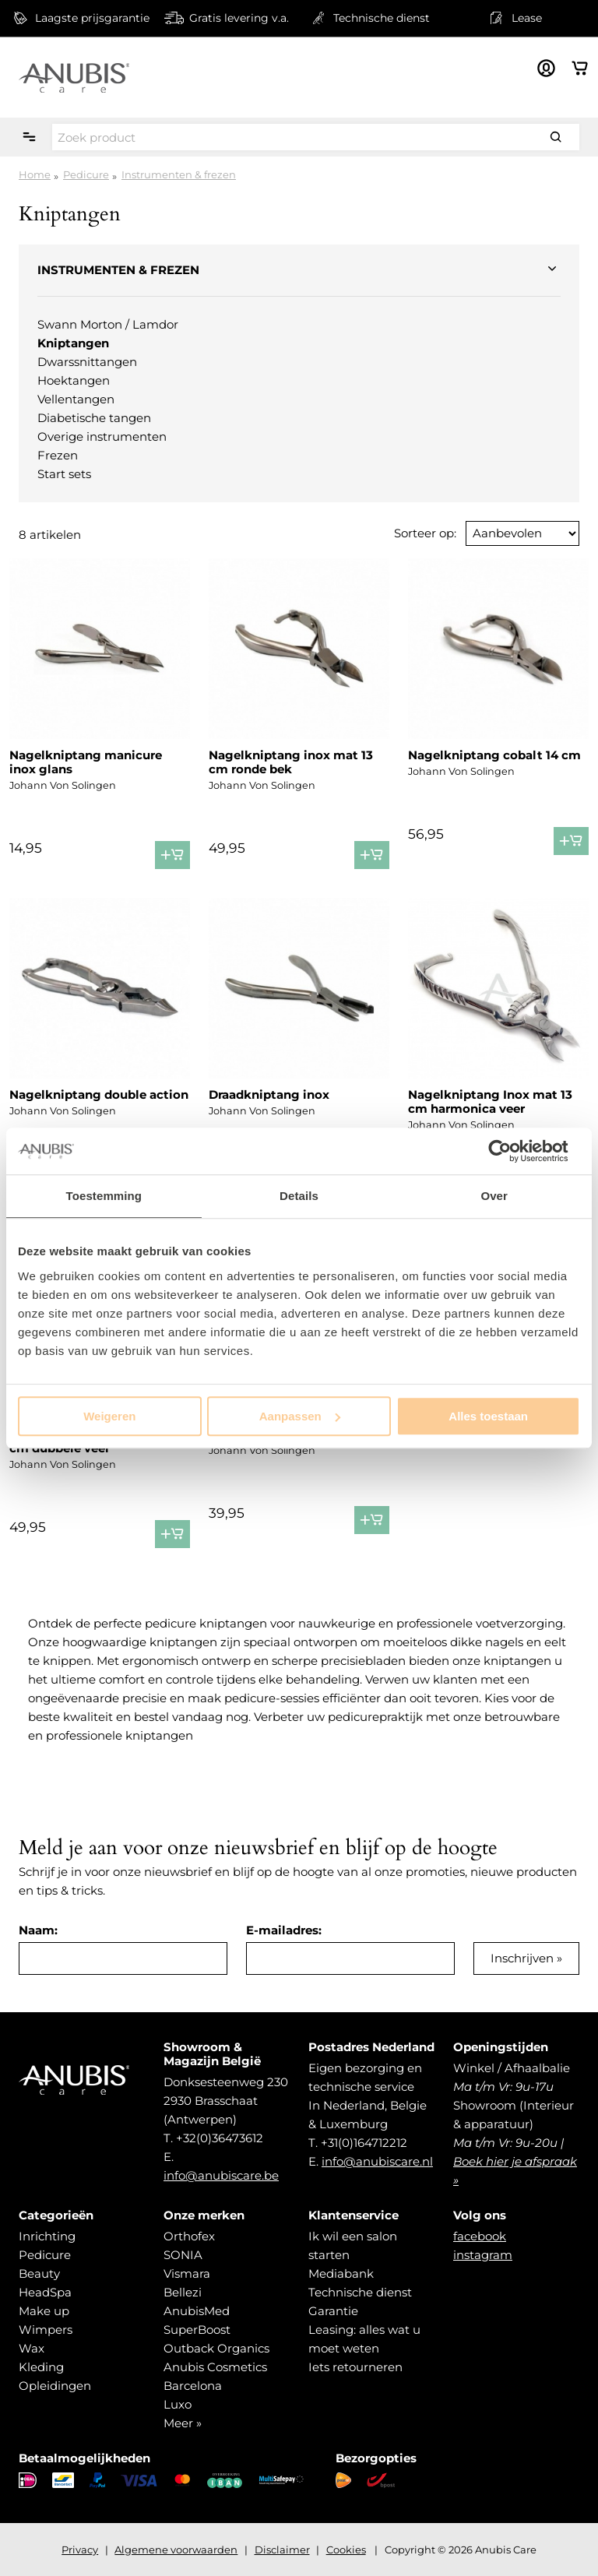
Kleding (41, 2367)
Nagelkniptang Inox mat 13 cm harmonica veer (490, 1101)
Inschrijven (522, 1958)
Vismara (187, 2273)
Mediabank (341, 2273)
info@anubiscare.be (221, 2175)
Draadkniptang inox (269, 1094)
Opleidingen (55, 2385)
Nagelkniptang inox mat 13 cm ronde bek (291, 762)
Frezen (57, 455)
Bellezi (183, 2292)
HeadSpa (45, 2292)
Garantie (333, 2310)
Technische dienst (360, 2292)
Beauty (39, 2273)
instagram (482, 2254)
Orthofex (189, 2236)
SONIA (183, 2254)
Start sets (64, 473)
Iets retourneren (355, 2367)
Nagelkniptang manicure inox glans (85, 762)
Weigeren (109, 1416)
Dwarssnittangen (87, 361)
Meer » (183, 2423)
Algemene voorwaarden (175, 2549)
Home (35, 174)
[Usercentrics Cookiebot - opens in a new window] (512, 1151)
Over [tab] (494, 1195)
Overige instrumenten (102, 436)
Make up (44, 2310)
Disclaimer (282, 2549)
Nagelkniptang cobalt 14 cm (494, 755)
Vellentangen (75, 399)
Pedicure (86, 174)
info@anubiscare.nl (377, 2161)
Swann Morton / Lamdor (107, 324)
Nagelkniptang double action (98, 1094)
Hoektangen (73, 380)
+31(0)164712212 (364, 2142)
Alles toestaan (488, 1416)
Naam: (38, 1930)
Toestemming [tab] (104, 1195)
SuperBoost (197, 2329)
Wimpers (45, 2329)
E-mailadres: (284, 1930)
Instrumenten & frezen (178, 174)
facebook (479, 2236)
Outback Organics (216, 2348)
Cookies (346, 2549)
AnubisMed (197, 2310)
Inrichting (47, 2236)
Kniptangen (73, 343)
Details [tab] (299, 1195)
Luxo (178, 2404)
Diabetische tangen (94, 417)
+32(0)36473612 (219, 2138)
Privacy (80, 2549)
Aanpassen (299, 1416)
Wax (31, 2348)
